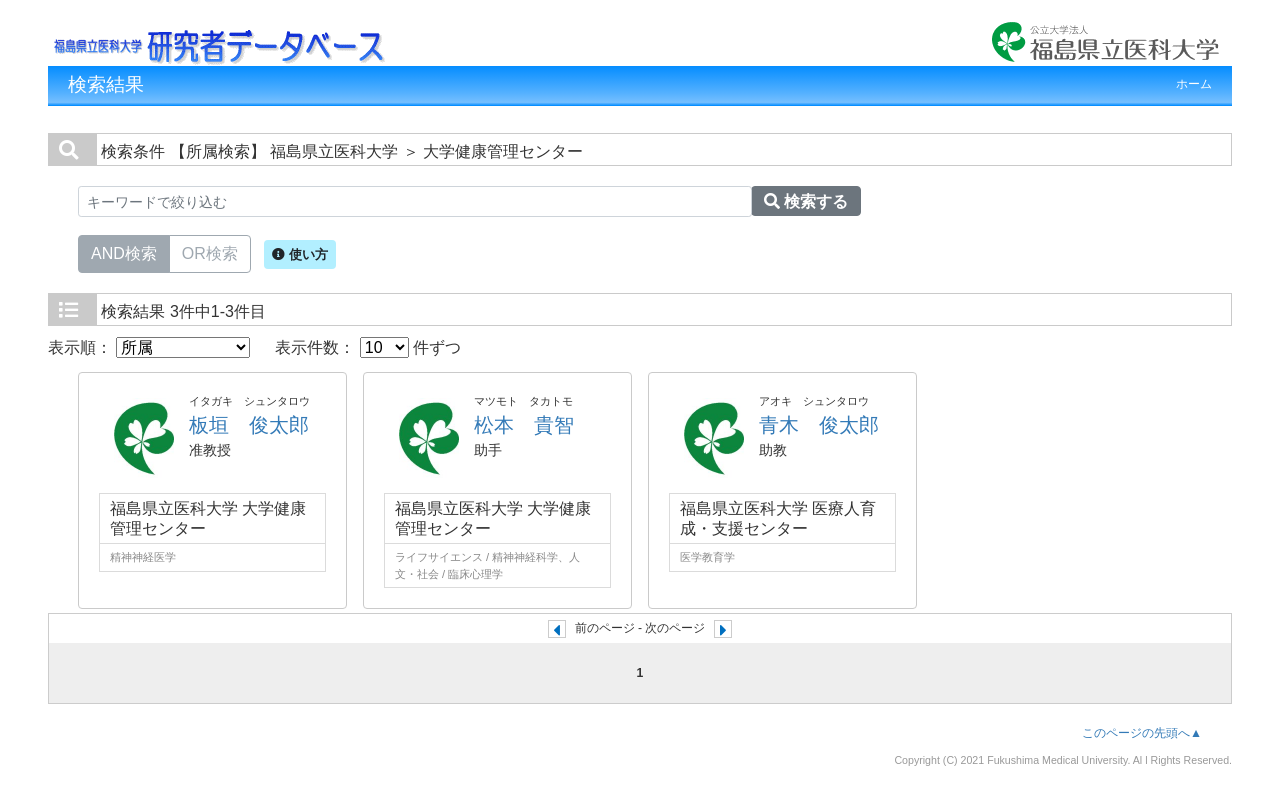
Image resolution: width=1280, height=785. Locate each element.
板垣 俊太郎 (249, 425)
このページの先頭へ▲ (1142, 733)
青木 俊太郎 (819, 425)
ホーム (1194, 84)
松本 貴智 (524, 425)
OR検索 (210, 252)
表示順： (149, 347)
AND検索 (124, 252)
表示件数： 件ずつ (368, 347)
